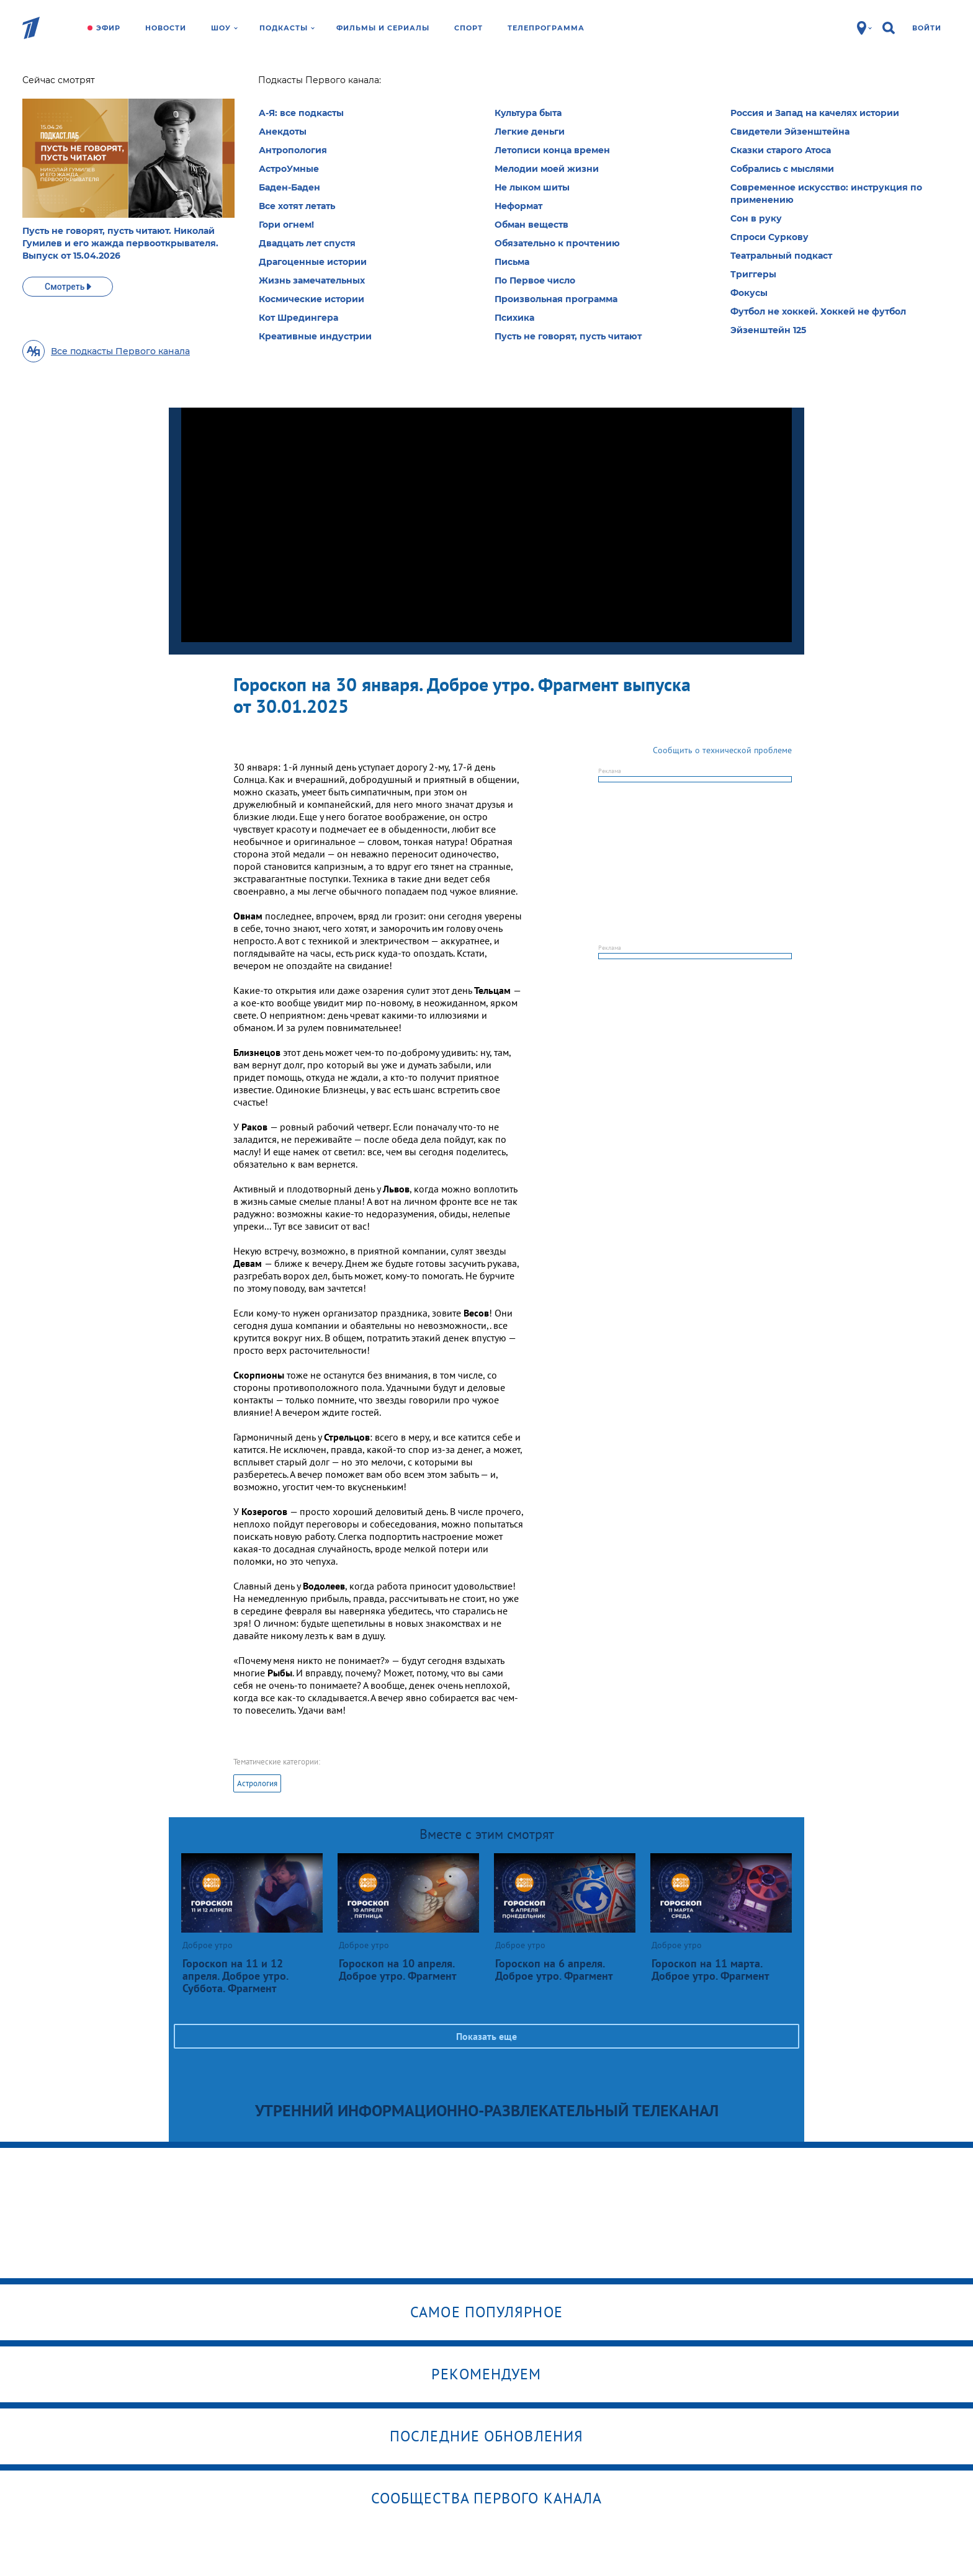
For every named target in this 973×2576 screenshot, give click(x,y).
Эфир (108, 28)
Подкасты (287, 28)
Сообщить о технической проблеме (722, 750)
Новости (165, 28)
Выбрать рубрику (512, 166)
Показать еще (486, 2036)
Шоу (224, 28)
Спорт (468, 28)
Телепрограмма (546, 28)
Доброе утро (246, 83)
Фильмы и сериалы (382, 28)
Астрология (257, 1783)
